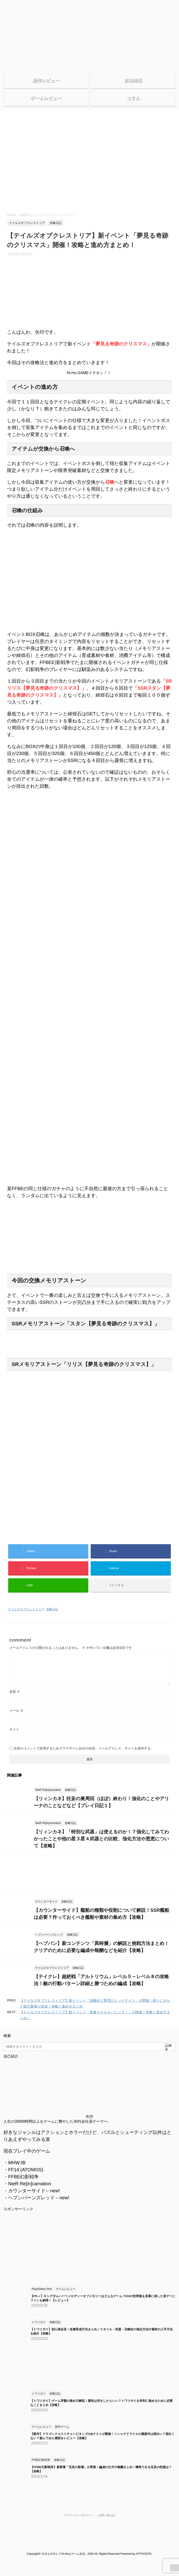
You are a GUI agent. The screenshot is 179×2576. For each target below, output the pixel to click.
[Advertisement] (89, 307)
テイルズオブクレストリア (26, 1625)
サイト (14, 1745)
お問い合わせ (106, 2531)
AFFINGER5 (143, 2569)
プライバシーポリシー (78, 2531)
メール (16, 1726)
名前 (14, 1707)
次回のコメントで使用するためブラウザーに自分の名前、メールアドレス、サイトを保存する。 (84, 1764)
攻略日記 (52, 1625)
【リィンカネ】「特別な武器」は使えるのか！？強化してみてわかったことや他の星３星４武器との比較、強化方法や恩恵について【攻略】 (101, 1854)
